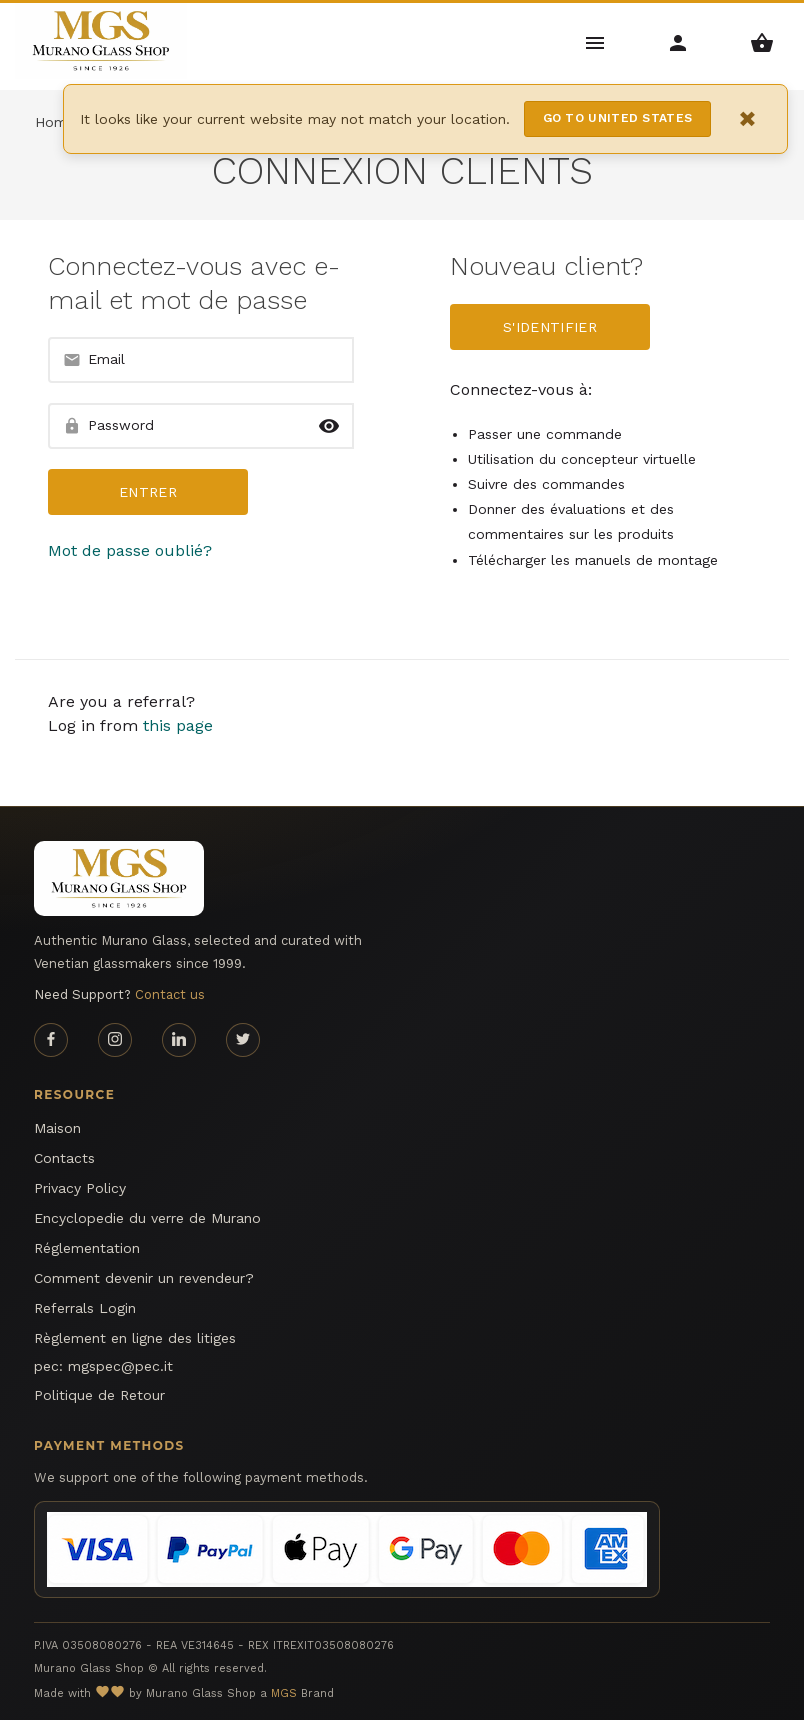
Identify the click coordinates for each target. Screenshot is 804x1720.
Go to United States (618, 118)
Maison (57, 1128)
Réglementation (87, 1248)
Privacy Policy (80, 1188)
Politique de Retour (99, 1395)
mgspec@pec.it (120, 1366)
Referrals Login (85, 1308)
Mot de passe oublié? (130, 550)
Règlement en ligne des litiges (135, 1338)
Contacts (64, 1158)
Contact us (170, 994)
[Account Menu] (678, 41)
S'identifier (550, 327)
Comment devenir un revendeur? (144, 1278)
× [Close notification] (748, 118)
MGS (284, 1693)
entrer (148, 492)
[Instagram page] (115, 1040)
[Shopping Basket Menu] (762, 41)
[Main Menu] (595, 41)
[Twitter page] (243, 1040)
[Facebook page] (51, 1040)
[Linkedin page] (179, 1040)
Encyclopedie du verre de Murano (147, 1218)
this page (178, 725)
